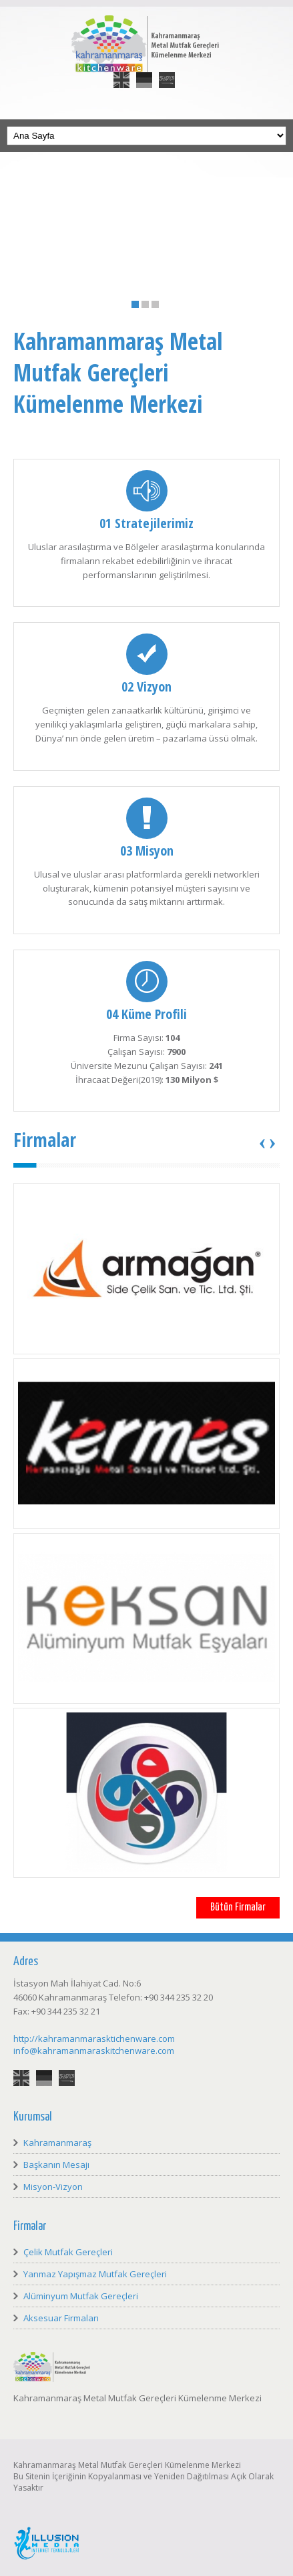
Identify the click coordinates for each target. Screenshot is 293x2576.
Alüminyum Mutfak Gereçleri (80, 2296)
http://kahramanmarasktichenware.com (94, 2039)
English (121, 72)
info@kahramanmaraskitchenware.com (93, 2051)
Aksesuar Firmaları (61, 2318)
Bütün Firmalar (238, 1907)
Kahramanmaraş (57, 2143)
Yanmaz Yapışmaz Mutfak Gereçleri (95, 2274)
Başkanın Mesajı (56, 2165)
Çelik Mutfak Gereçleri (68, 2252)
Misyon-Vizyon (53, 2187)
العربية (167, 72)
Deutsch (144, 72)
